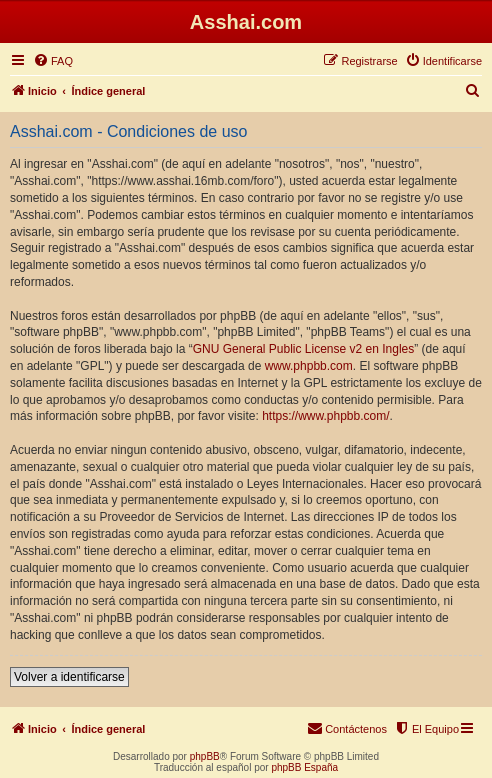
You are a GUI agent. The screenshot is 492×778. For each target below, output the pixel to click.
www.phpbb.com (309, 366)
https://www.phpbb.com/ (325, 416)
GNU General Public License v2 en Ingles (303, 349)
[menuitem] (53, 61)
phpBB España (304, 767)
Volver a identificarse (69, 677)
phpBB (205, 756)
